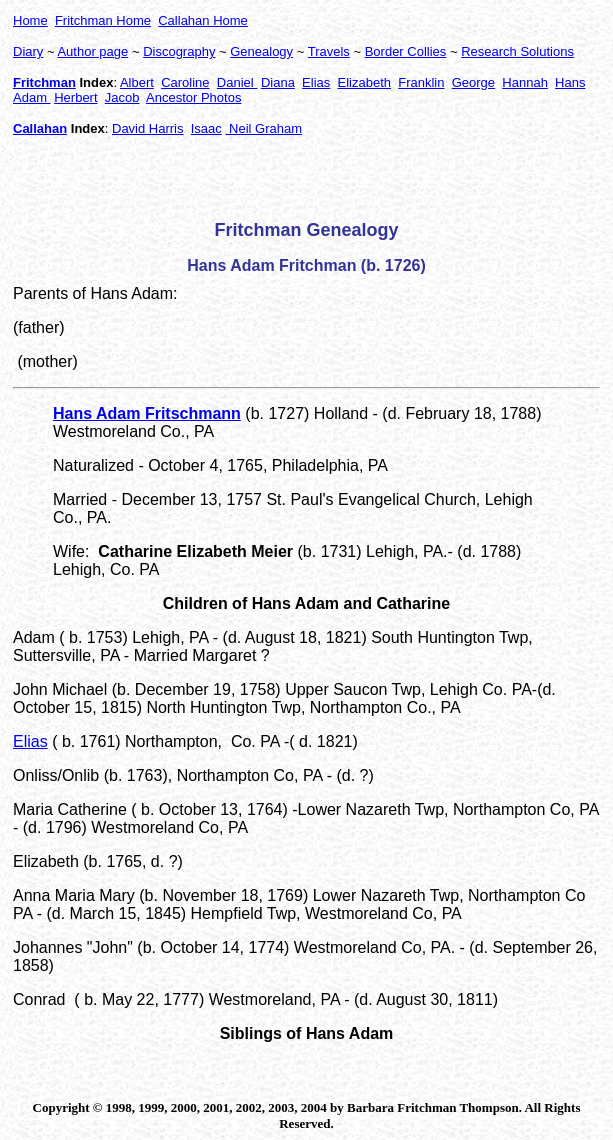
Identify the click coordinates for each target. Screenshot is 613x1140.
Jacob (122, 97)
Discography (179, 51)
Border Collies (406, 51)
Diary (28, 51)
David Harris (148, 128)
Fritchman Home (103, 20)
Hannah (525, 82)
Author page (92, 51)
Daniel (237, 82)
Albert (137, 82)
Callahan (40, 128)
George (473, 82)
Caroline (185, 82)
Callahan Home (203, 20)
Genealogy (261, 51)
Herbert (75, 97)
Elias (316, 82)
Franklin (421, 82)
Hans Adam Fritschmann (147, 413)
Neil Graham (263, 128)
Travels (329, 51)
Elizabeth (364, 82)
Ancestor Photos (193, 97)
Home (30, 20)
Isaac (206, 128)
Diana (278, 82)
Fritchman (44, 82)
